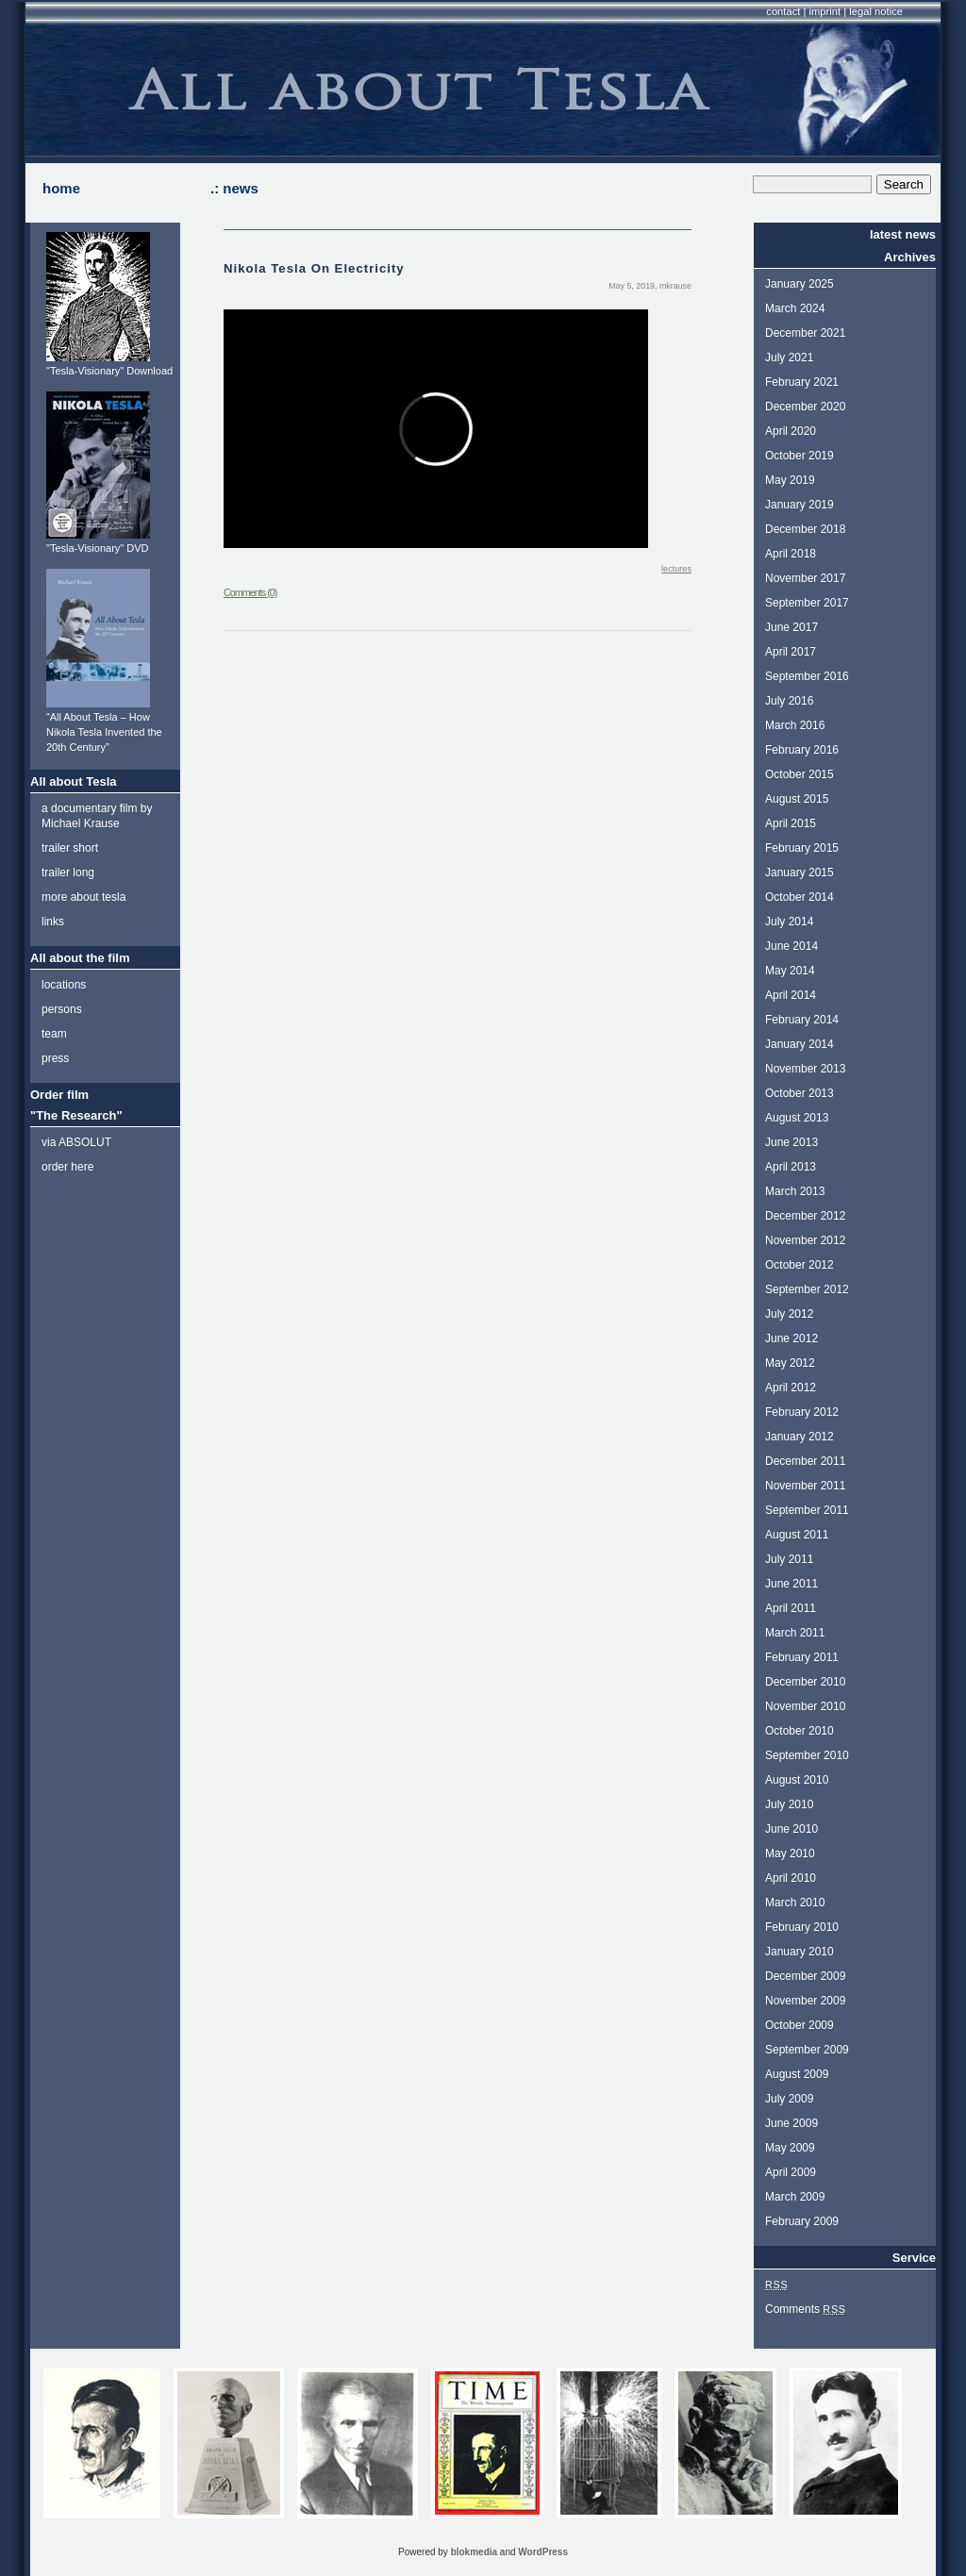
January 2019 (799, 504)
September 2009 (807, 2049)
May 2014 (790, 970)
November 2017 (805, 578)
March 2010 (794, 1902)
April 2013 (790, 1166)
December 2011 (805, 1461)
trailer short (70, 848)
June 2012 (791, 1338)
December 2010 (805, 1681)
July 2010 (789, 1804)
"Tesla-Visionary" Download (109, 370)
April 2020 (790, 431)
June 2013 (791, 1142)
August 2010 (796, 1780)
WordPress (543, 2552)
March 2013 (794, 1191)
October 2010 (799, 1730)
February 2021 (802, 382)
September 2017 (807, 602)
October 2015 (799, 774)
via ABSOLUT (76, 1142)
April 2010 (790, 1878)
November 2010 (805, 1706)
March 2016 (794, 725)
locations (64, 984)
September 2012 (807, 1289)
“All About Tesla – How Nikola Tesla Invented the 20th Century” (104, 732)
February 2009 (802, 2221)
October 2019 (799, 455)
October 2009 (799, 2025)
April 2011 (790, 1608)
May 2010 (790, 1853)
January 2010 (799, 1951)
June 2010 (791, 1829)
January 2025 (799, 284)
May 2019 (790, 480)
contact (783, 11)
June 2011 (791, 1583)
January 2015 (799, 872)
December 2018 (805, 529)
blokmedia (474, 2552)
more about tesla (83, 897)
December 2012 (805, 1215)
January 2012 (799, 1436)
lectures (676, 568)
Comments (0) (250, 592)
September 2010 (807, 1755)
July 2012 (789, 1314)
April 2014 (790, 995)
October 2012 (799, 1264)
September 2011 (807, 1510)
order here (67, 1166)
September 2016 (807, 676)
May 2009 (790, 2147)
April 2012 (790, 1387)
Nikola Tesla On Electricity (314, 268)
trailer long (68, 872)
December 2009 (805, 1976)
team (54, 1033)
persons (62, 1009)
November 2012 (805, 1240)
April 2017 (790, 651)
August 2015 (796, 799)
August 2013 (796, 1117)
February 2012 (802, 1412)
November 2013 (805, 1068)
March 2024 (794, 308)
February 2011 (802, 1657)
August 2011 (796, 1534)
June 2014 (791, 946)
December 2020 (805, 406)
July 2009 (789, 2098)
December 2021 (805, 333)
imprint (825, 11)
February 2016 (802, 749)
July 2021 (789, 357)
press (55, 1058)
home (61, 188)
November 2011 (805, 1485)
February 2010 (802, 1927)
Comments (805, 2309)
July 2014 (789, 921)
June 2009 (791, 2123)
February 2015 (802, 848)
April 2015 (790, 823)
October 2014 (799, 897)
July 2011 (789, 1559)
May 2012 (790, 1363)
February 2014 (802, 1019)
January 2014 (799, 1044)
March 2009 (794, 2196)
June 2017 (791, 627)
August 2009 (796, 2074)
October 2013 (799, 1093)
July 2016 (789, 700)
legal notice (876, 11)
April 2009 (790, 2172)
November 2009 (805, 2000)
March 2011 (794, 1632)
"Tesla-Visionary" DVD (97, 548)
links (53, 921)
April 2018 (790, 553)
